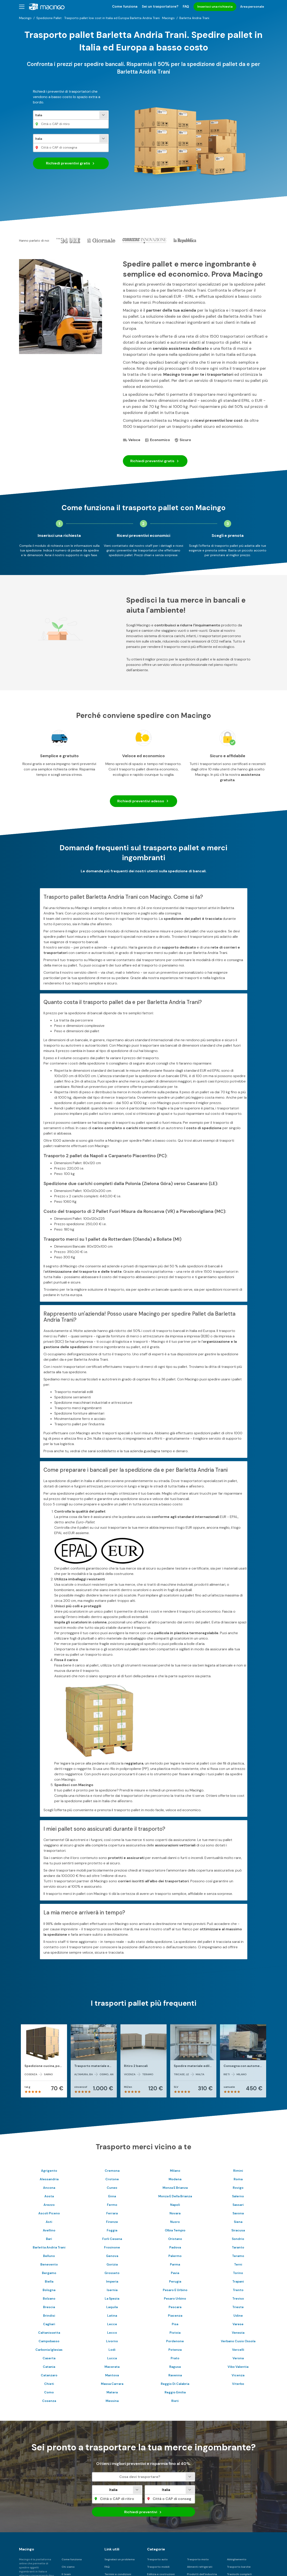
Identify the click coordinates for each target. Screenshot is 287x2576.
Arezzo (49, 2205)
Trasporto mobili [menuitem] (158, 2567)
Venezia (238, 2333)
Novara (175, 2213)
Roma (238, 2179)
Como (49, 2392)
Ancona (49, 2188)
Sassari (238, 2205)
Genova (112, 2256)
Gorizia (112, 2264)
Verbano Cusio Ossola (238, 2341)
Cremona (112, 2171)
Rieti (175, 2401)
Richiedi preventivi (71, 163)
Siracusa (238, 2230)
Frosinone (112, 2247)
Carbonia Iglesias (49, 2350)
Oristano (175, 2239)
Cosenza (49, 2401)
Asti (49, 2222)
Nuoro (175, 2222)
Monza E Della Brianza (175, 2196)
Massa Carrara (112, 2384)
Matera (112, 2392)
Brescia (49, 2307)
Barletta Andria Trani (49, 2247)
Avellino (49, 2230)
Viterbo (238, 2384)
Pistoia (175, 2333)
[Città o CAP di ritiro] (71, 124)
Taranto (238, 2247)
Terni (238, 2264)
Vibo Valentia (238, 2367)
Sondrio (238, 2239)
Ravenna (175, 2375)
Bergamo (49, 2273)
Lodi (112, 2350)
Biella (49, 2281)
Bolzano (49, 2298)
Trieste (238, 2307)
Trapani (238, 2281)
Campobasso (49, 2341)
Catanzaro (49, 2375)
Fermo (112, 2205)
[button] (21, 6)
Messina (112, 2401)
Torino (238, 2273)
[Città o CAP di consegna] (71, 147)
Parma (175, 2264)
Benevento (49, 2264)
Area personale (252, 6)
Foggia (112, 2230)
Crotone (112, 2179)
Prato (175, 2358)
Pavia (175, 2273)
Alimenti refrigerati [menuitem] (199, 2567)
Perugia (175, 2281)
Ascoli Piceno (49, 2213)
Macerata (112, 2367)
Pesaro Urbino (175, 2298)
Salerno (238, 2196)
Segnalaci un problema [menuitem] (119, 2559)
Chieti (49, 2384)
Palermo (175, 2256)
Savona (238, 2213)
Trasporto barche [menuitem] (239, 2567)
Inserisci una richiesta (215, 6)
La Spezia (112, 2298)
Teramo (238, 2256)
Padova (175, 2247)
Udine (238, 2316)
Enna (112, 2196)
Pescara (175, 2307)
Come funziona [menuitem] (124, 6)
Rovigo (238, 2188)
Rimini (238, 2171)
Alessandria (49, 2179)
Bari (49, 2239)
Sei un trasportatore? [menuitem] (160, 6)
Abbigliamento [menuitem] (236, 2559)
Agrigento (49, 2171)
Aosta (49, 2196)
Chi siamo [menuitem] (68, 2567)
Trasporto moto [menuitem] (198, 2559)
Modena (175, 2179)
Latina (112, 2316)
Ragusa (175, 2367)
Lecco (112, 2333)
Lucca (112, 2358)
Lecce (112, 2324)
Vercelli (238, 2350)
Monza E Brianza (175, 2188)
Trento (238, 2290)
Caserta (49, 2358)
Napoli (175, 2205)
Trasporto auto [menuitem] (157, 2559)
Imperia (112, 2281)
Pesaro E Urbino (175, 2290)
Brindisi (49, 2316)
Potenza (175, 2350)
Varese (238, 2324)
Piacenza (175, 2316)
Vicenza (238, 2375)
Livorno (112, 2341)
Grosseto (112, 2273)
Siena (238, 2222)
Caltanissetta (49, 2333)
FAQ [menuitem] (186, 6)
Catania (49, 2367)
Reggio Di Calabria (175, 2384)
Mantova (112, 2375)
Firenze (112, 2222)
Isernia (112, 2290)
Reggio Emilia (175, 2392)
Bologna (49, 2290)
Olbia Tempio (175, 2230)
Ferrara (112, 2213)
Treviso (238, 2298)
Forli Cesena (112, 2239)
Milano (175, 2171)
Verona (238, 2358)
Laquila (112, 2307)
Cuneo (112, 2188)
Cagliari (49, 2324)
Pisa (175, 2324)
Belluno (49, 2256)
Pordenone (175, 2341)
